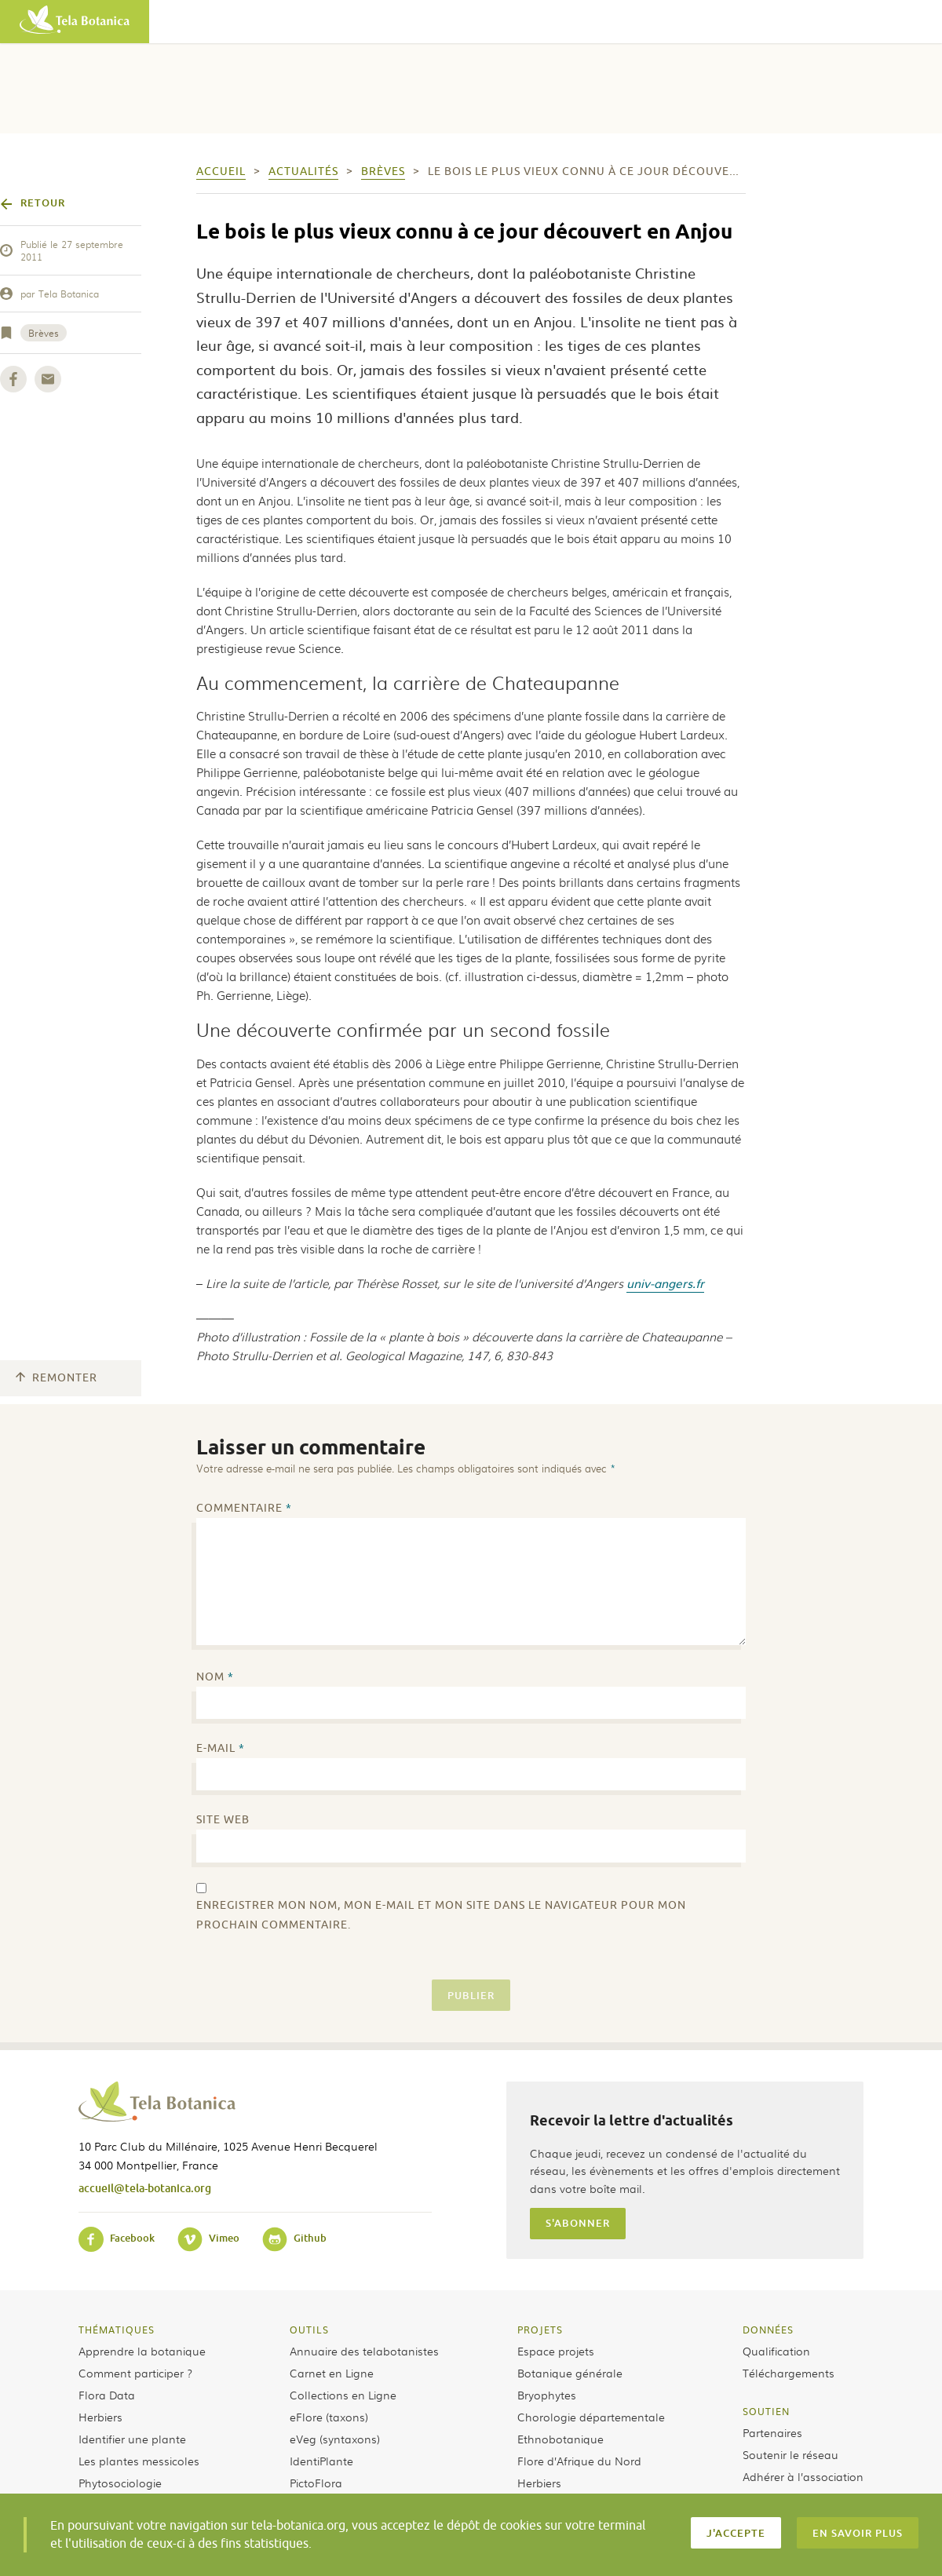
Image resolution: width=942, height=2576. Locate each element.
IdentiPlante (321, 2460)
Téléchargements (788, 2373)
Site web (223, 1819)
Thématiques (116, 2329)
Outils (309, 2329)
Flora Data (106, 2395)
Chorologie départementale (591, 2417)
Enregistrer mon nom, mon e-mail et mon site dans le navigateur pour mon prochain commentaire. (441, 1915)
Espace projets (555, 2351)
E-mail (220, 1748)
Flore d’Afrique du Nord (579, 2460)
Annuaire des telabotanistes (364, 2351)
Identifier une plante (132, 2438)
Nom (215, 1677)
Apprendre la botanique (142, 2351)
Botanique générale (570, 2373)
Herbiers (100, 2417)
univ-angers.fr (665, 1283)
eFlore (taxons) (329, 2417)
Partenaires (772, 2432)
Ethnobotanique (560, 2438)
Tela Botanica (68, 293)
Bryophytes (546, 2395)
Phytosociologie (120, 2482)
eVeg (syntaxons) (335, 2438)
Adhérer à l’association (803, 2476)
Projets (540, 2329)
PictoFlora (316, 2482)
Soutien (766, 2411)
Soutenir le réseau (790, 2454)
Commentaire (244, 1508)
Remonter (56, 1378)
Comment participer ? (135, 2373)
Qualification (776, 2351)
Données (768, 2329)
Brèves (43, 333)
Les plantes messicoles (138, 2460)
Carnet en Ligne (332, 2373)
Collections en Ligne (343, 2395)
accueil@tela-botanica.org (144, 2188)
